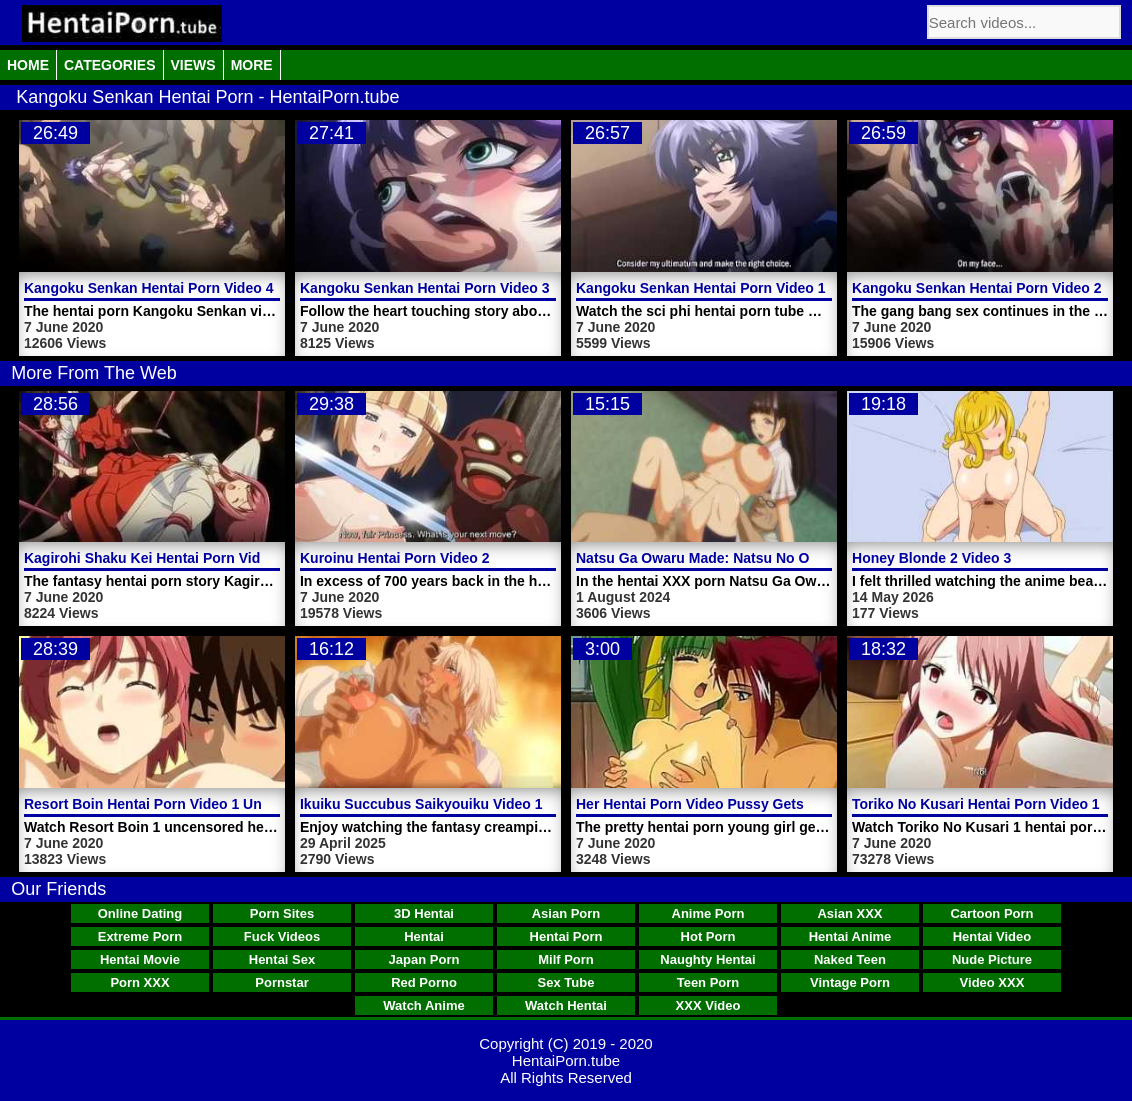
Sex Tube (566, 982)
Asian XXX (849, 913)
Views (193, 65)
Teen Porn (708, 982)
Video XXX (992, 982)
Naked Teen (850, 959)
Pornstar (281, 982)
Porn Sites (282, 913)
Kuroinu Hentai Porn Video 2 (395, 558)
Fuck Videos (282, 936)
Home (28, 65)
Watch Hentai (566, 1005)
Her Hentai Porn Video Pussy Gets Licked (714, 804)
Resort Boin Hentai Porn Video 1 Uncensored (174, 804)
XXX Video (708, 1005)
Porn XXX (139, 982)
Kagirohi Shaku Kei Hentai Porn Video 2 (156, 558)
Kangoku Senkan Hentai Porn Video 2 (976, 288)
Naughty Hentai (707, 959)
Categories (110, 65)
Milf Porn (566, 959)
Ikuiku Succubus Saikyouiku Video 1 (421, 804)
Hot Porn (708, 936)
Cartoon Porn (991, 913)
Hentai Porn (566, 936)
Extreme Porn (140, 936)
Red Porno (424, 982)
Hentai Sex (282, 959)
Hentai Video (992, 936)
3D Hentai (424, 913)
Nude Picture (992, 959)
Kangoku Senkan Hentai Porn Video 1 (700, 288)
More (252, 65)
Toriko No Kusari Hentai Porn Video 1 (976, 804)
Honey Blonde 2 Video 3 (931, 558)
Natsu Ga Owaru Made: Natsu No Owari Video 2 (733, 558)
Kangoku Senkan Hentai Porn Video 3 (424, 288)
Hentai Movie (140, 959)
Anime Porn (708, 913)
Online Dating (140, 913)
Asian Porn (566, 913)
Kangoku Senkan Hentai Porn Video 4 (148, 288)
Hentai (424, 936)
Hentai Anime (850, 936)
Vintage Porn (850, 982)
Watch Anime (423, 1005)
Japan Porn (424, 959)
